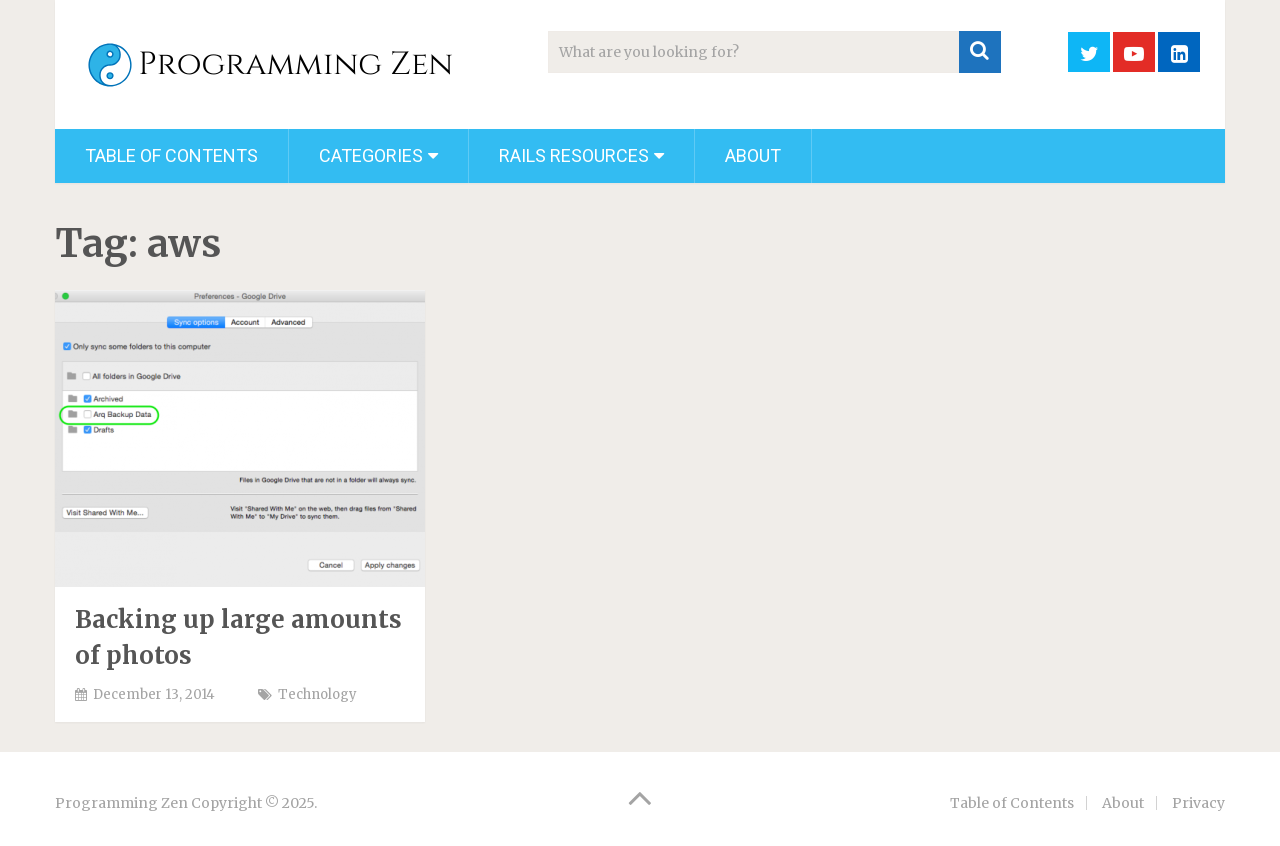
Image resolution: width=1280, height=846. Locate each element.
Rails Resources (574, 155)
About (753, 155)
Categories (371, 155)
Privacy (1198, 803)
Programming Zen (121, 803)
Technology (317, 694)
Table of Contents (171, 155)
